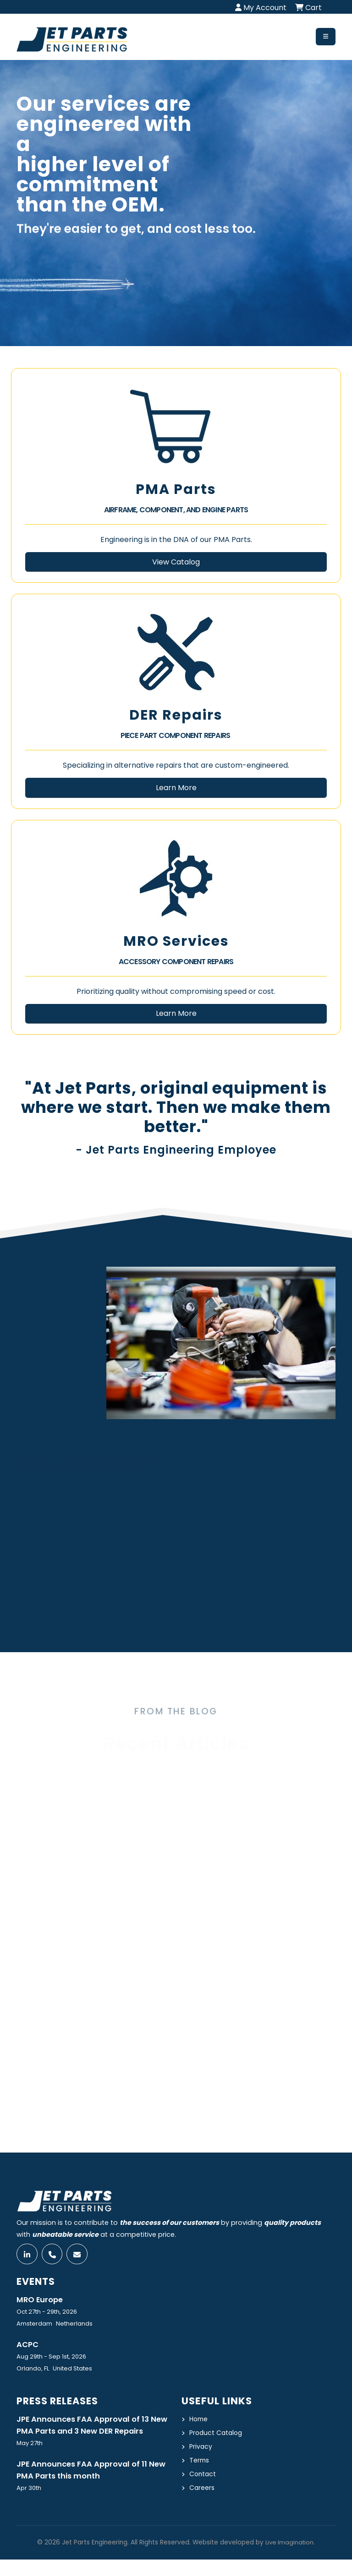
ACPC (28, 2346)
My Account (260, 7)
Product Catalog (217, 2434)
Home (199, 2421)
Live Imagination (289, 2558)
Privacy (201, 2447)
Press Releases (59, 2403)
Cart (308, 7)
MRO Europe (40, 2301)
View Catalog (176, 562)
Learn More (176, 787)
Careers (202, 2487)
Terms (199, 2461)
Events (36, 2283)
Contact (203, 2474)
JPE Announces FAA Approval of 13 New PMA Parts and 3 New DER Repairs (85, 2434)
